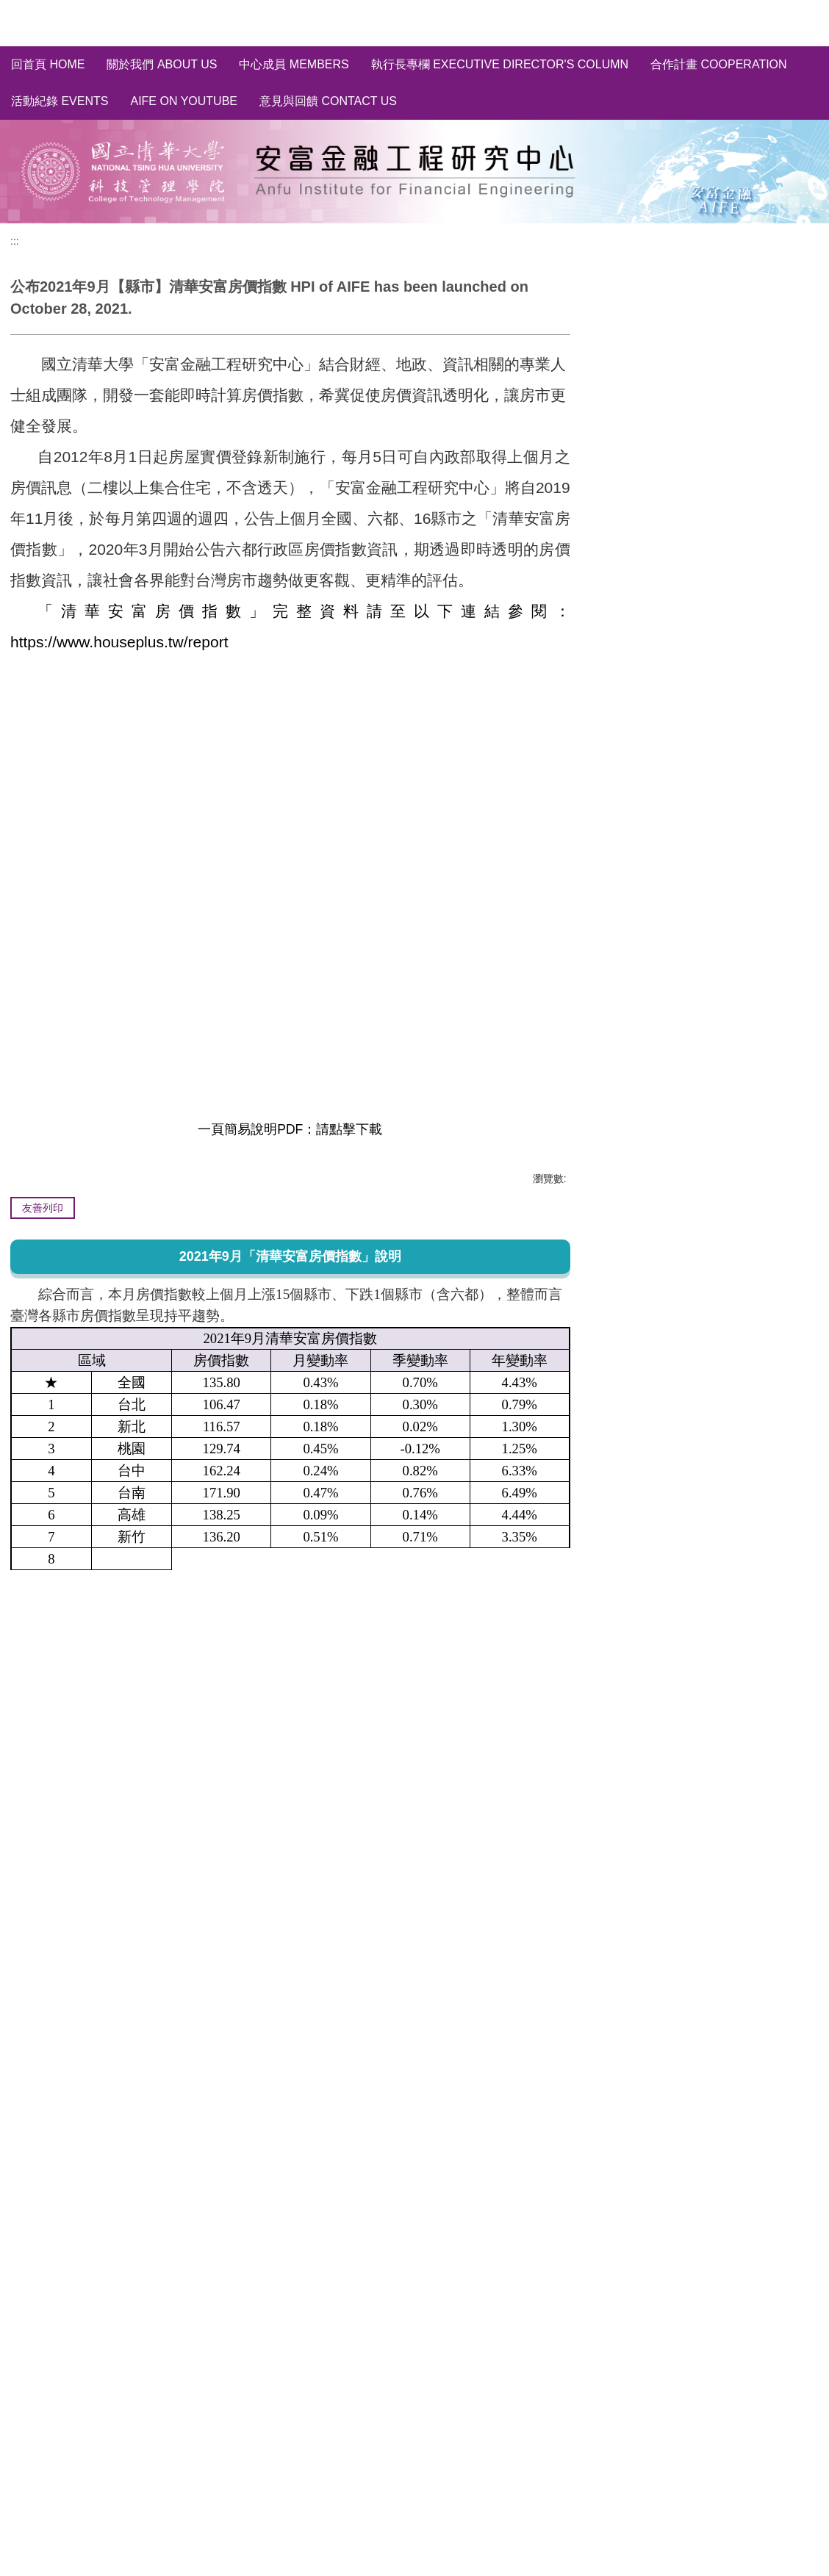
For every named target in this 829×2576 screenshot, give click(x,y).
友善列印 (42, 1208)
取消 (796, 519)
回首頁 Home (48, 64)
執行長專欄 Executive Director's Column (499, 64)
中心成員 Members (293, 64)
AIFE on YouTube (183, 101)
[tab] (25, 2457)
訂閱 (751, 519)
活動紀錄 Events (59, 101)
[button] (574, 2322)
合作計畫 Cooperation (718, 64)
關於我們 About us (162, 64)
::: (14, 241)
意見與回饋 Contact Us (328, 101)
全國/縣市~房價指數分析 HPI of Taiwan (712, 350)
